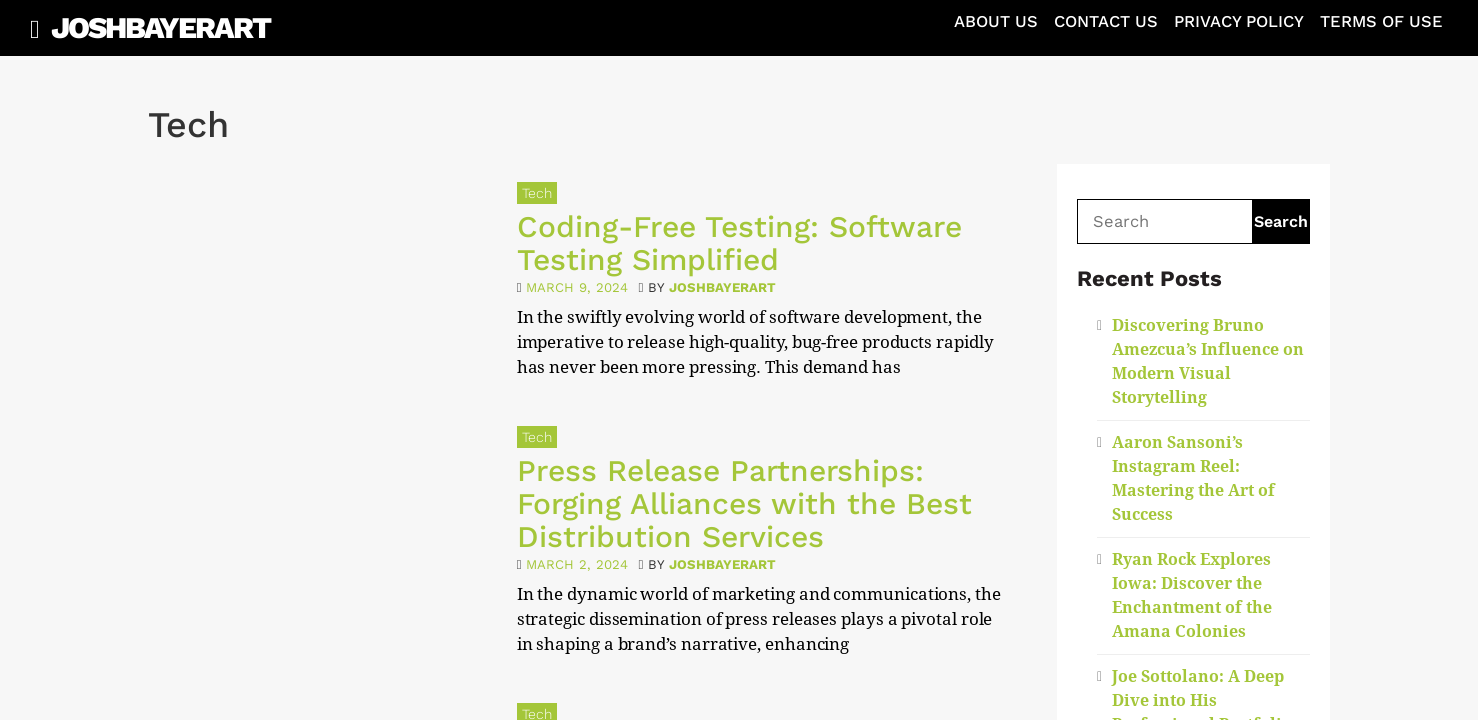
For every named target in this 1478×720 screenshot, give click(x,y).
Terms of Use (1381, 21)
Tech (537, 193)
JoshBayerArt (160, 27)
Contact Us (1106, 21)
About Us (996, 21)
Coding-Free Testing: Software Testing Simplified (739, 243)
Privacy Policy (1239, 21)
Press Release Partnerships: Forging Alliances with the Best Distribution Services (744, 503)
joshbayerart (722, 287)
